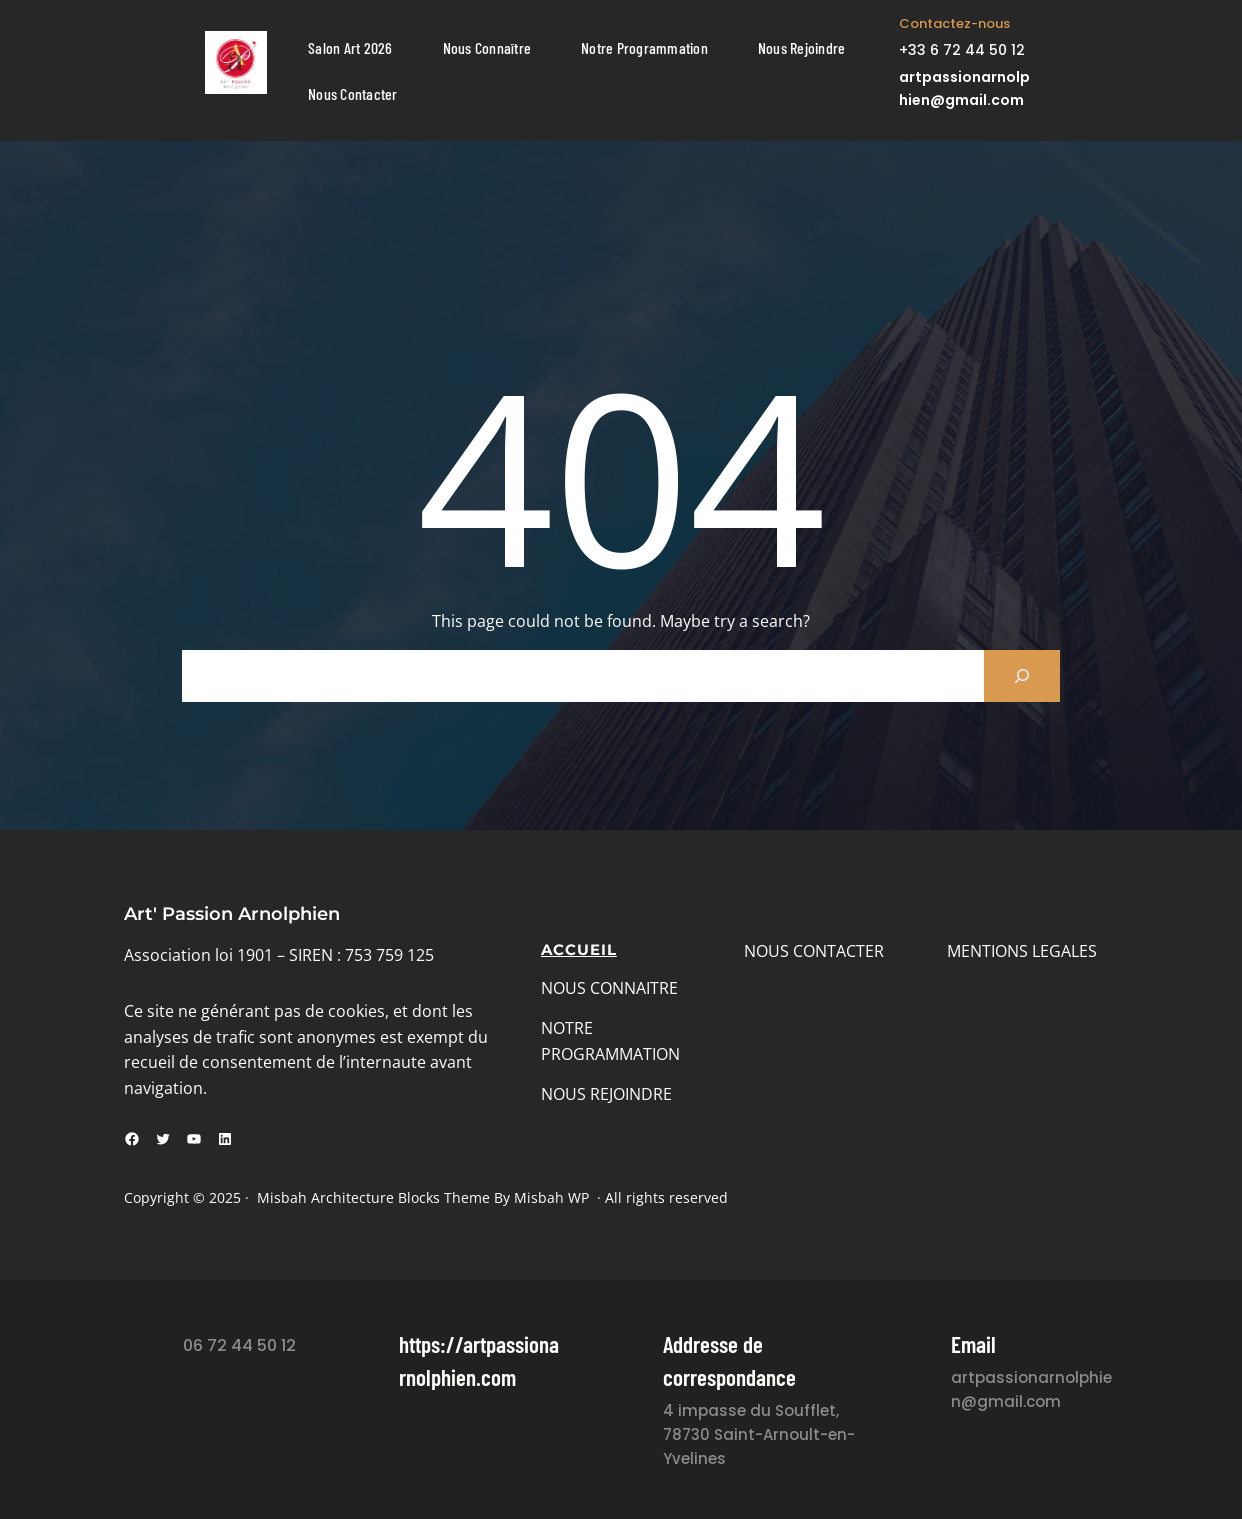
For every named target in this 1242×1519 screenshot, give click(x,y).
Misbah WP (551, 1197)
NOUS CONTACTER (814, 951)
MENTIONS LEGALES (1022, 951)
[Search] (1022, 676)
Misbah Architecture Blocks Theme (373, 1197)
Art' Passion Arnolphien (232, 914)
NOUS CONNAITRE (609, 988)
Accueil (579, 949)
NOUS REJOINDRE (606, 1094)
